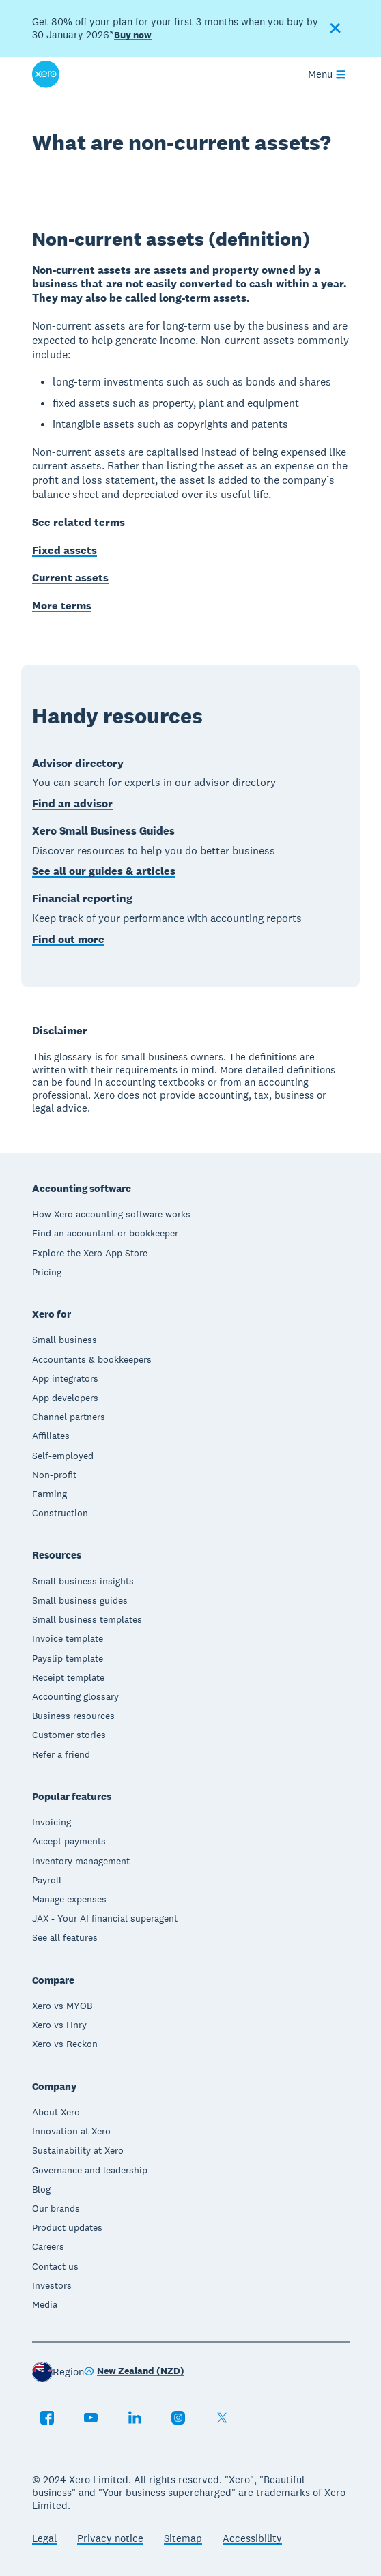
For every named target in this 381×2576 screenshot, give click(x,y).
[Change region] (134, 2371)
